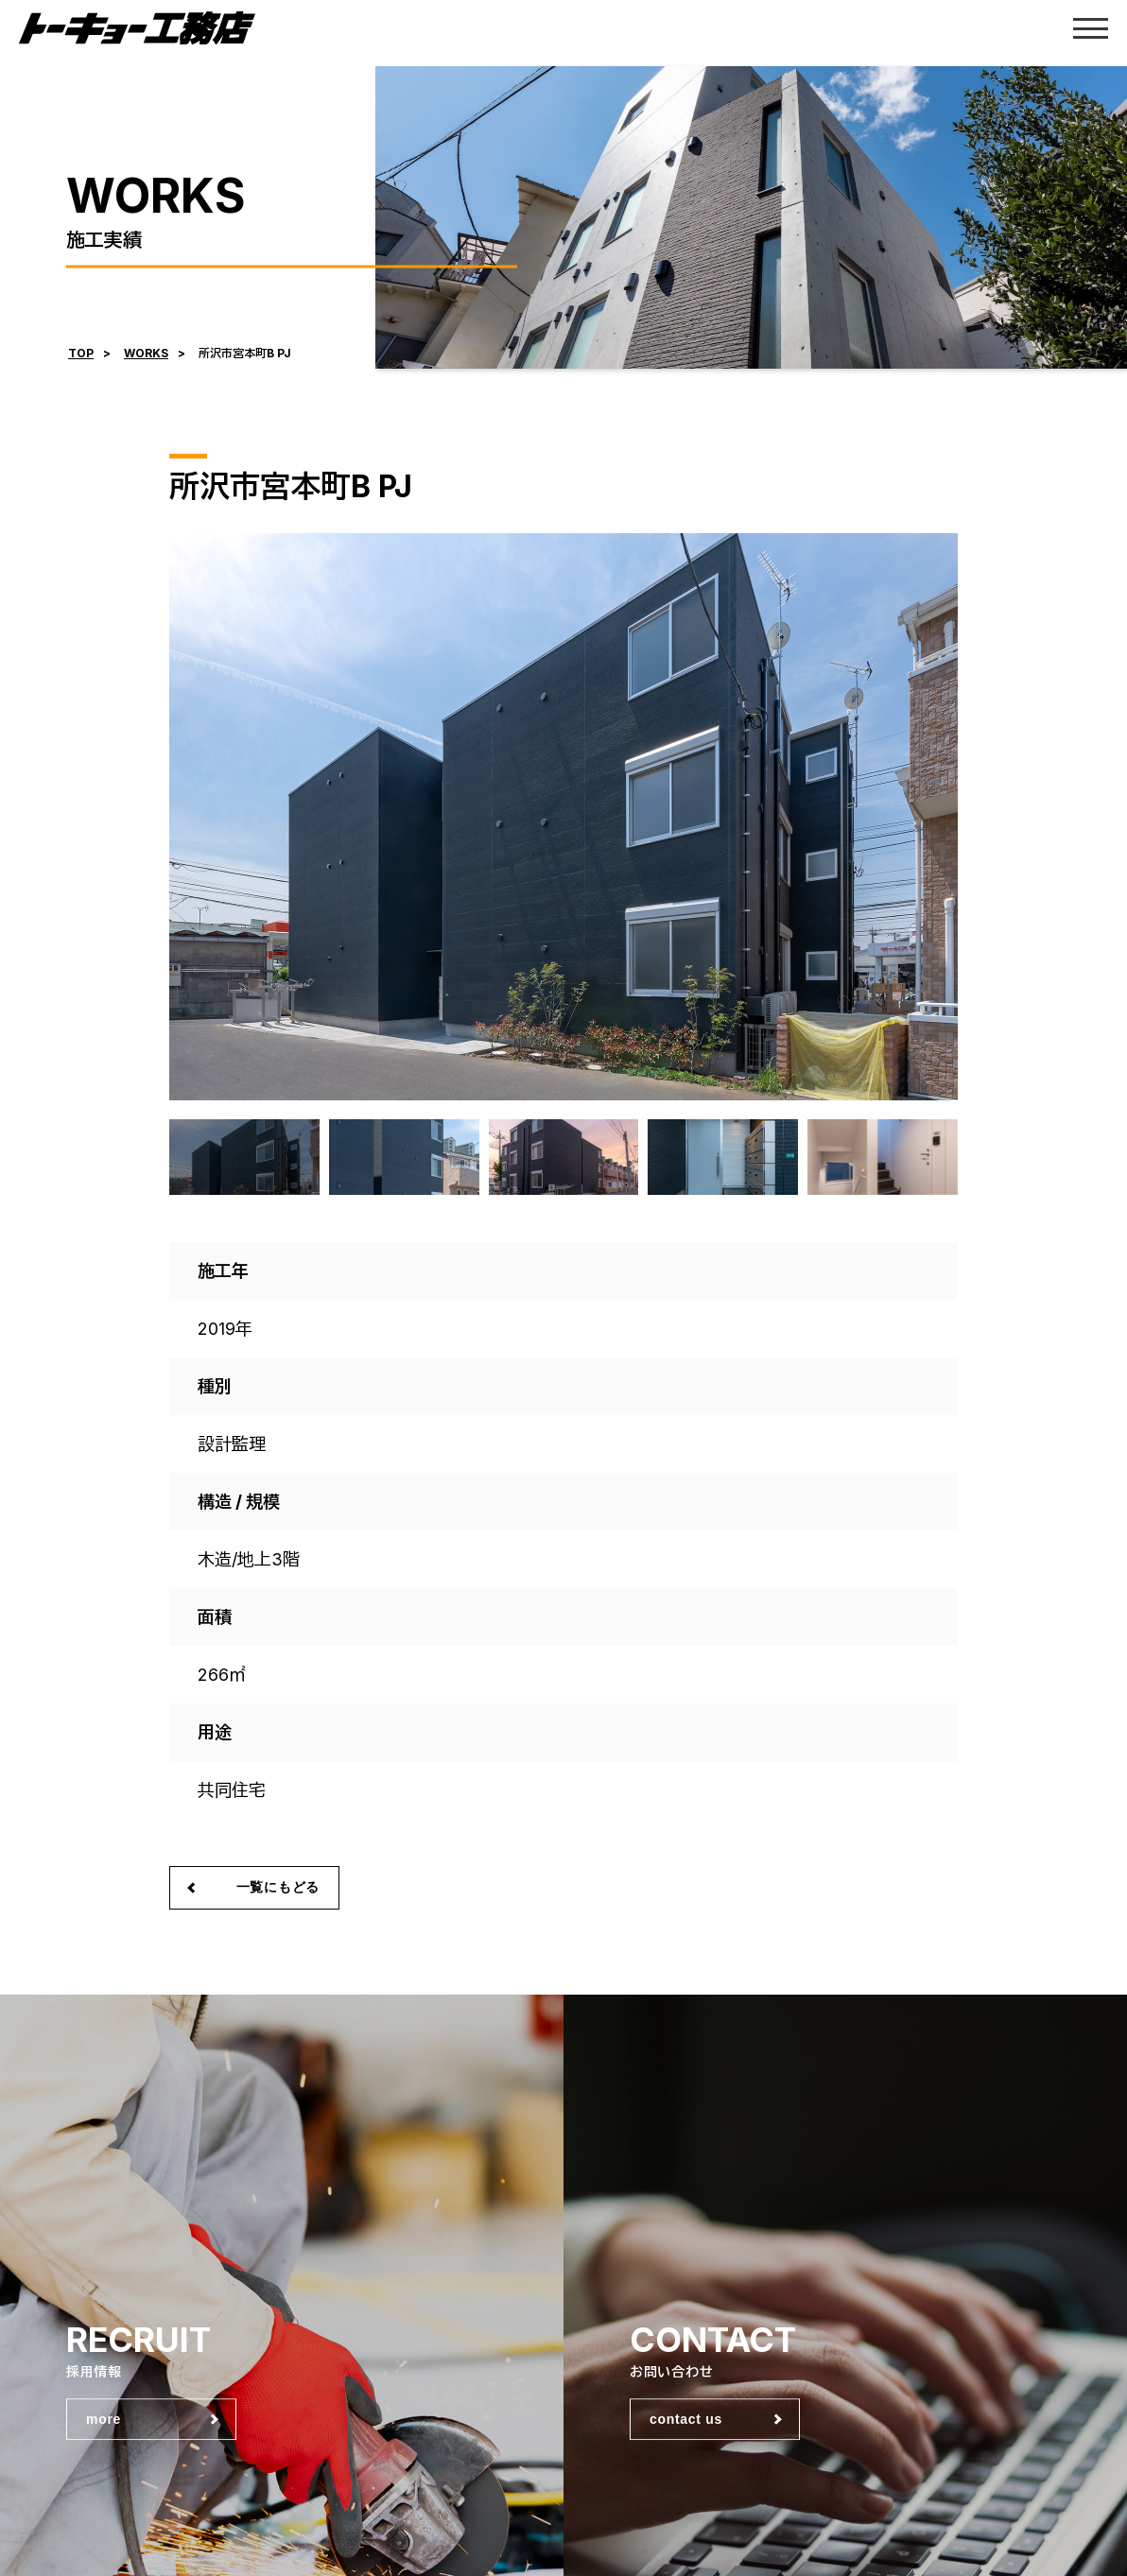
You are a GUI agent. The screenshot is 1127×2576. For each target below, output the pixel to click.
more (103, 2420)
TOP (81, 353)
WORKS (146, 353)
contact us (686, 2420)
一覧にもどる (278, 1886)
